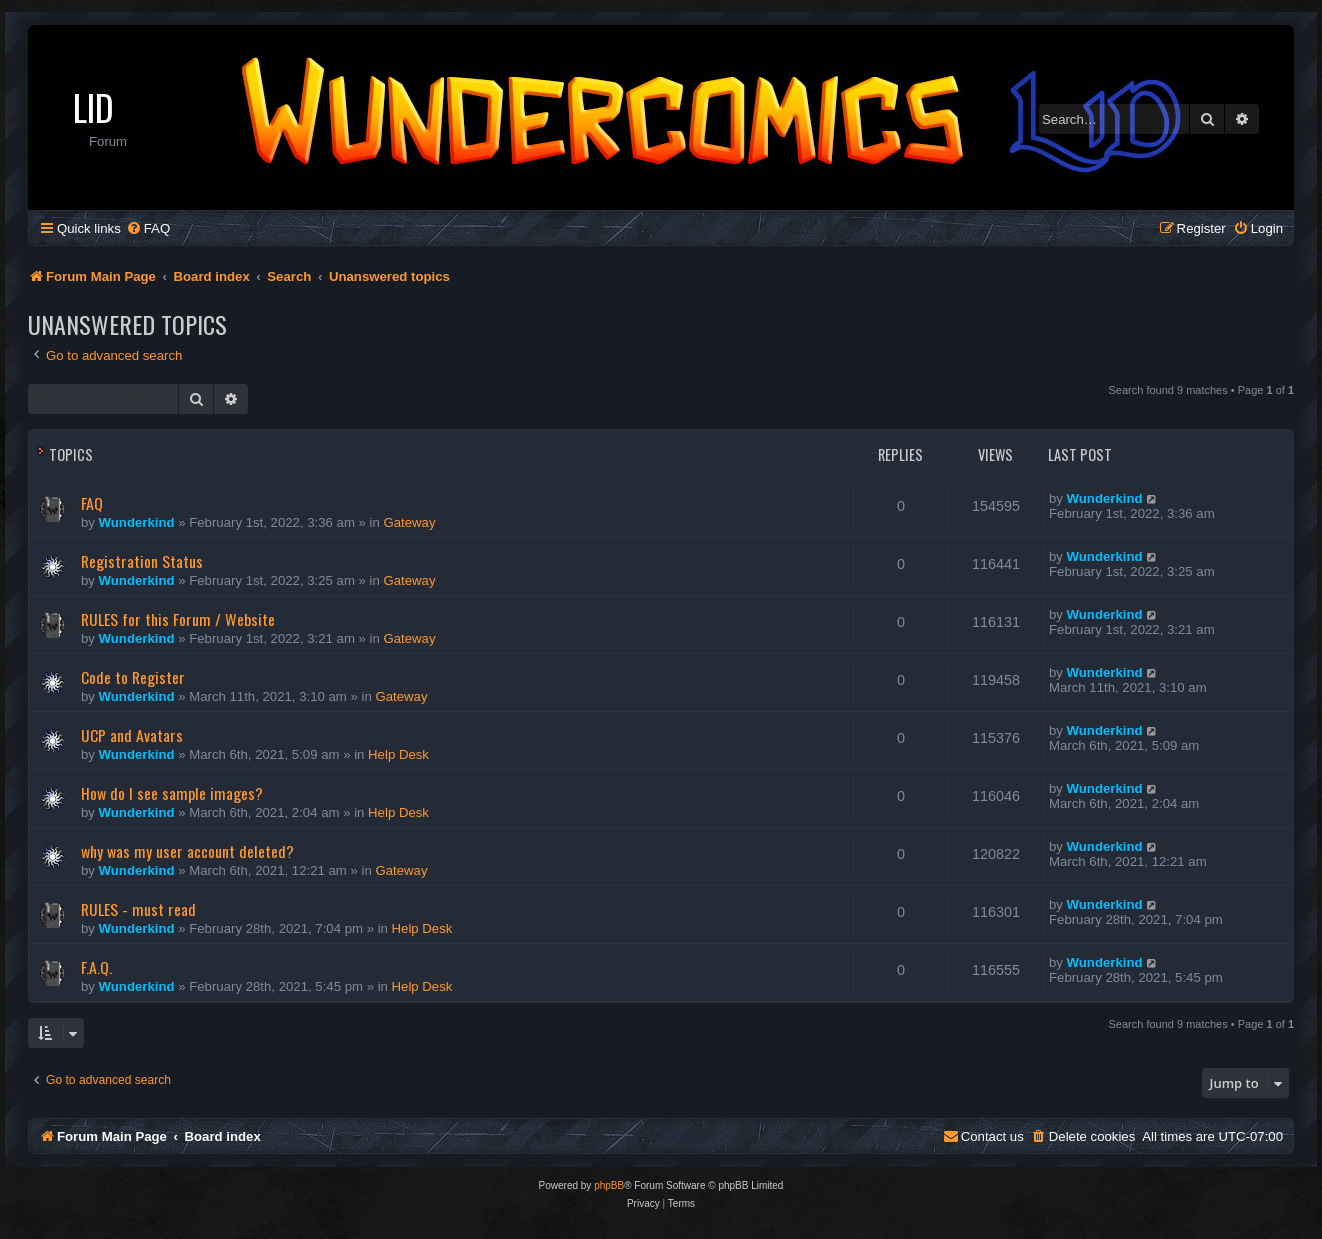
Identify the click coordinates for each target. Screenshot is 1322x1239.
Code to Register (133, 677)
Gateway (409, 522)
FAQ (92, 503)
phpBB (609, 1185)
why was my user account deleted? (187, 851)
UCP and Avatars (132, 735)
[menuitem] (148, 228)
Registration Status (142, 561)
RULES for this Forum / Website (178, 619)
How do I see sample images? (172, 793)
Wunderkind (137, 522)
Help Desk (398, 754)
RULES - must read (138, 909)
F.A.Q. (96, 967)
